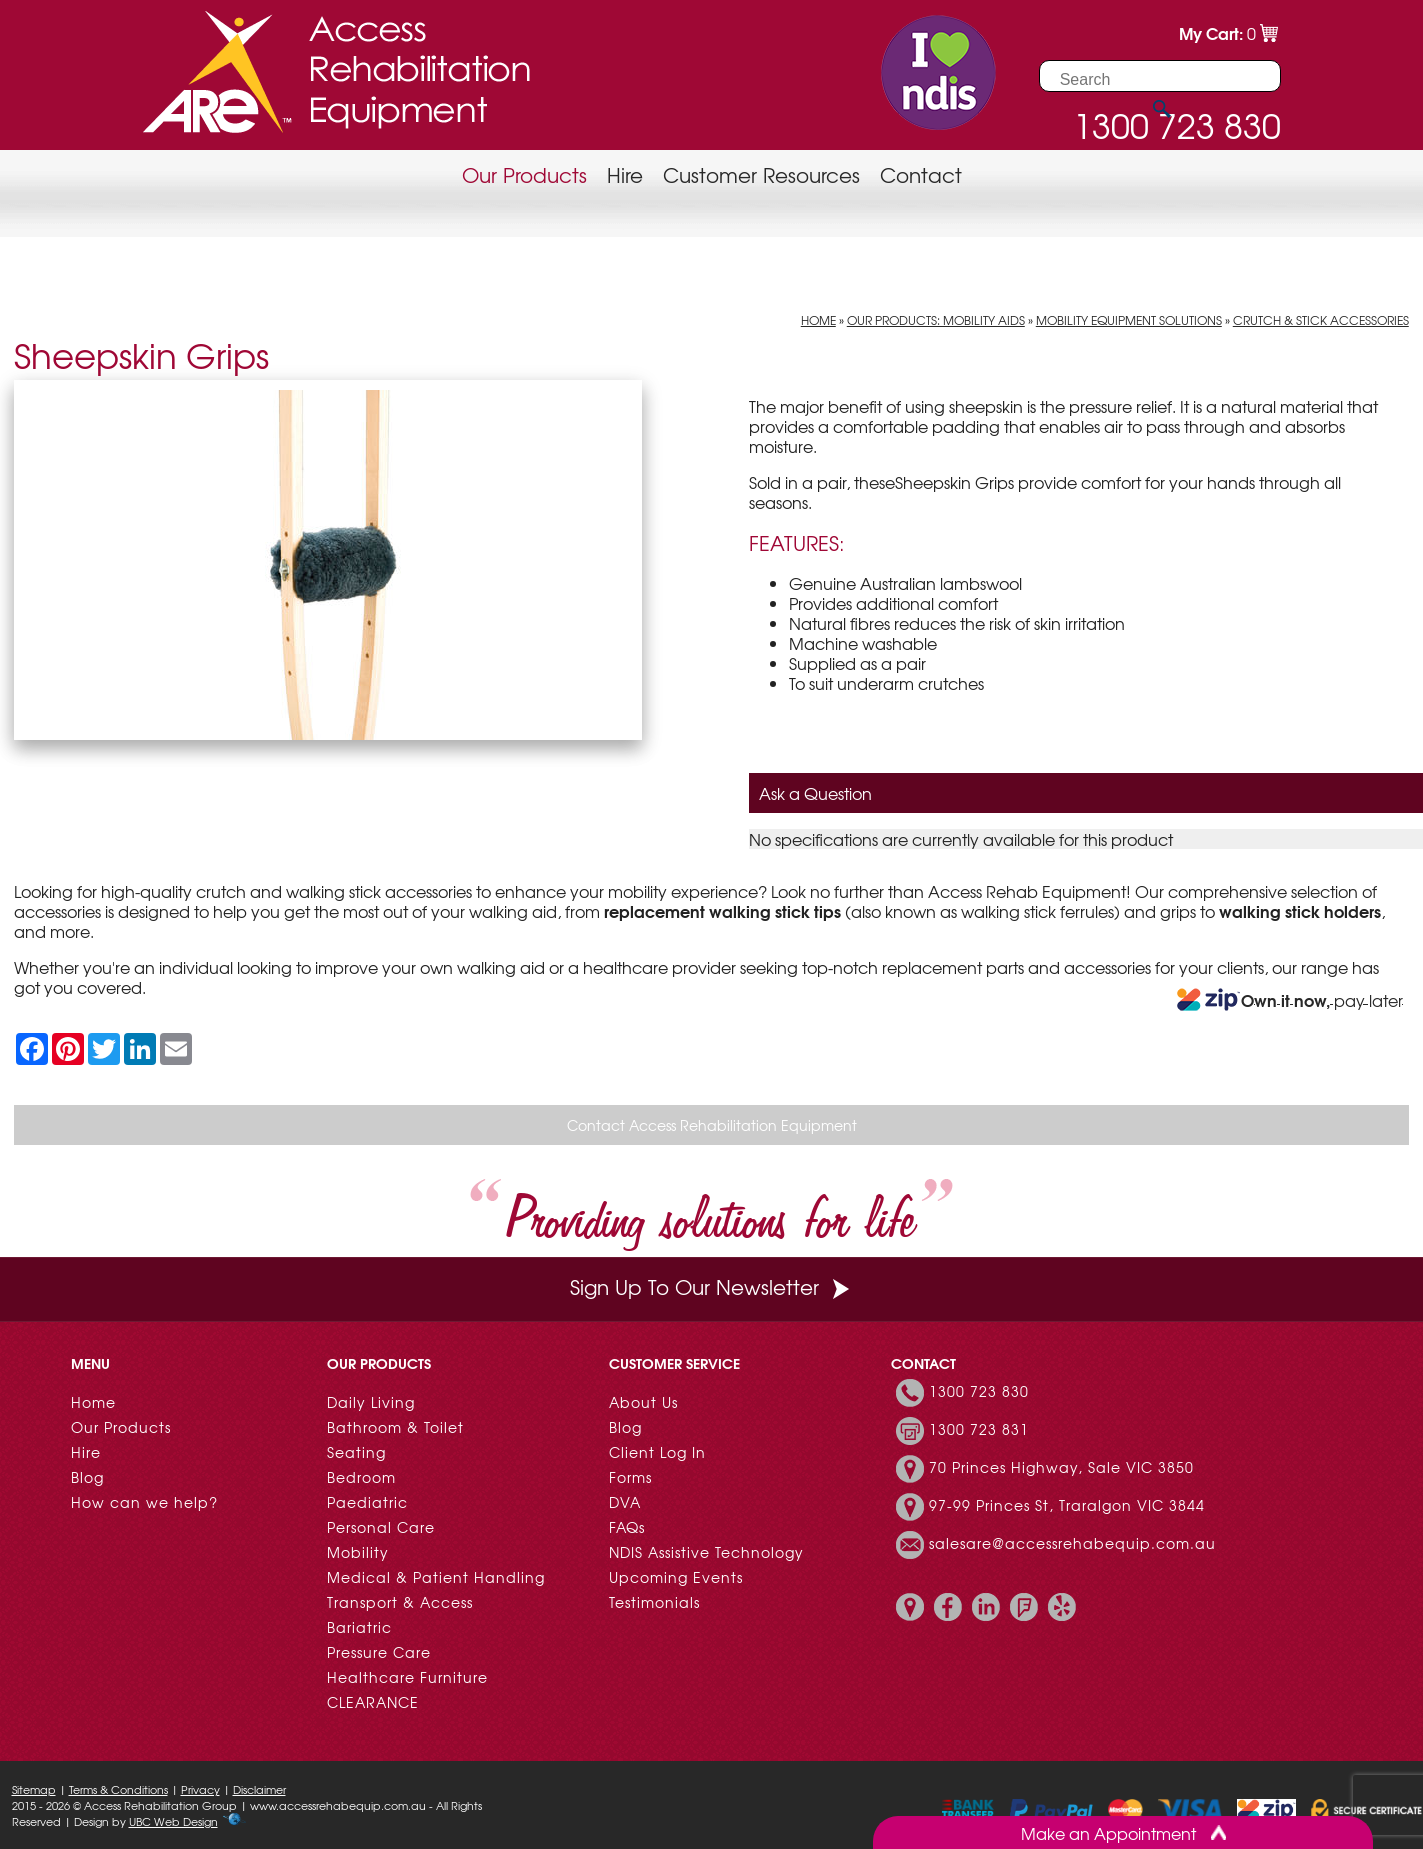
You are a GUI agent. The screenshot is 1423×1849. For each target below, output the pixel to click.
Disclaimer (259, 1789)
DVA (625, 1502)
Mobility (358, 1552)
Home (818, 320)
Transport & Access (400, 1602)
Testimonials (654, 1602)
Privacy (200, 1789)
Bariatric (359, 1627)
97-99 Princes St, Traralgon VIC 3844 (1067, 1505)
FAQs (627, 1527)
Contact (921, 174)
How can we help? (144, 1502)
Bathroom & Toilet (395, 1427)
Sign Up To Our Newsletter (712, 1286)
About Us (643, 1402)
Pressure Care (379, 1652)
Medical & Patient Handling (436, 1577)
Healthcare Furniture (407, 1677)
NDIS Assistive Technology (706, 1552)
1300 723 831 (979, 1429)
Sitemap (34, 1789)
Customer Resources (761, 174)
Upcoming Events (676, 1577)
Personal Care (381, 1527)
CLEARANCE (373, 1702)
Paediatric (367, 1502)
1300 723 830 (979, 1391)
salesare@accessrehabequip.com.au (1072, 1543)
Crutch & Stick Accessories (1321, 320)
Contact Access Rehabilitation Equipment (712, 1125)
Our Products (524, 174)
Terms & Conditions (118, 1789)
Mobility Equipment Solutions (1129, 320)
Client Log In (657, 1452)
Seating (356, 1452)
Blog (87, 1477)
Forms (630, 1477)
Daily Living (371, 1402)
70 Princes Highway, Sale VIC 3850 (1061, 1467)
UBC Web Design (173, 1821)
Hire (625, 174)
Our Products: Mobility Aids (936, 320)
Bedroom (361, 1477)
